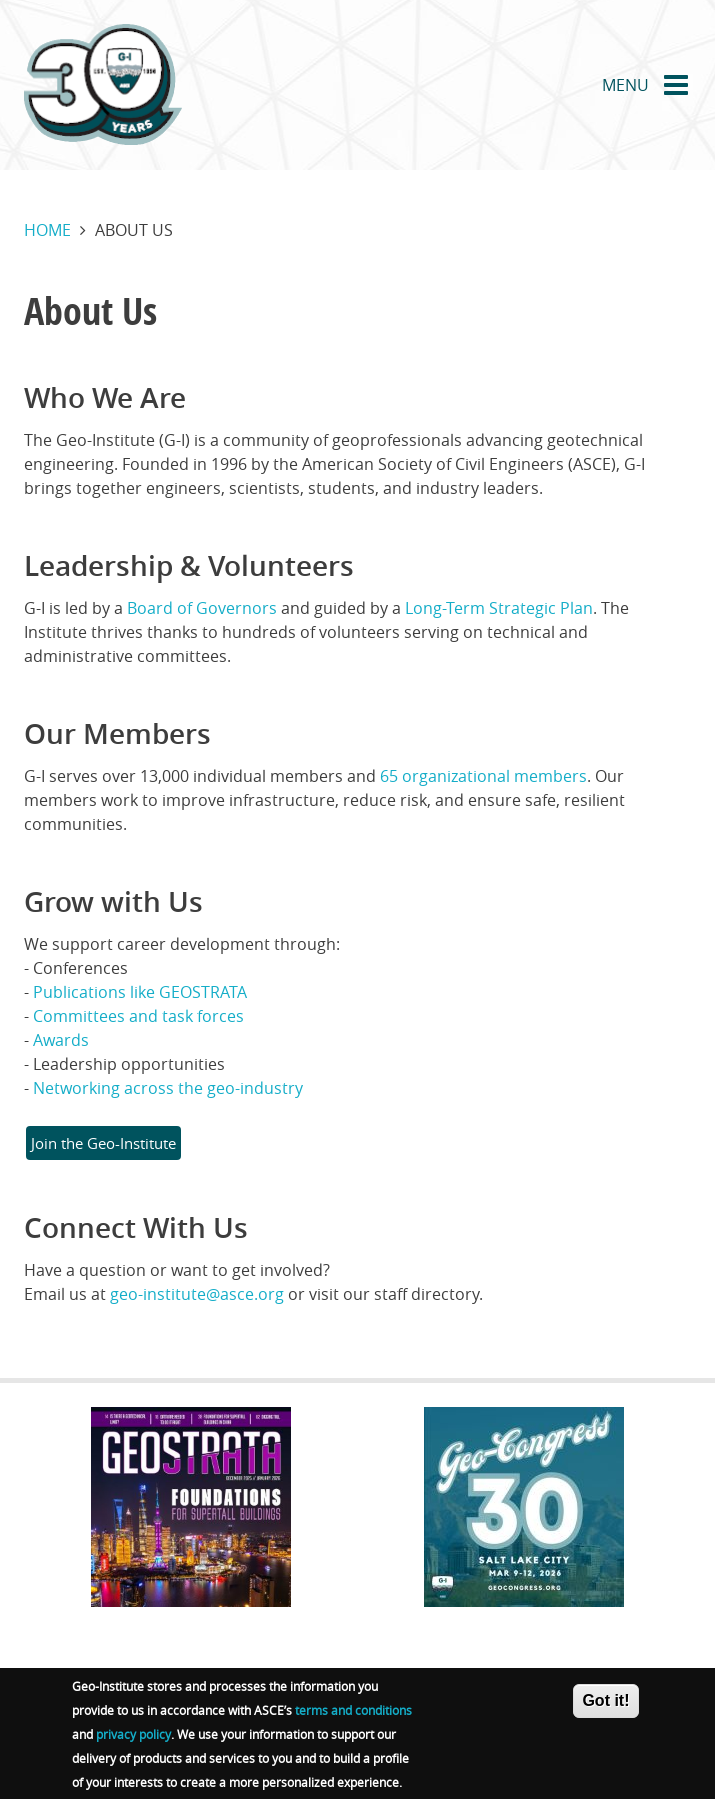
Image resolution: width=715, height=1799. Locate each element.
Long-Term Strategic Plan (499, 608)
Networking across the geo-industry (168, 1088)
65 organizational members (483, 776)
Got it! (605, 1707)
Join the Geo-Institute (103, 1143)
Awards (61, 1040)
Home (47, 230)
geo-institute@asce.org (197, 1294)
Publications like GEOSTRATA (140, 992)
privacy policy (133, 1741)
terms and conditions (353, 1717)
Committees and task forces (138, 1016)
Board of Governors (202, 608)
